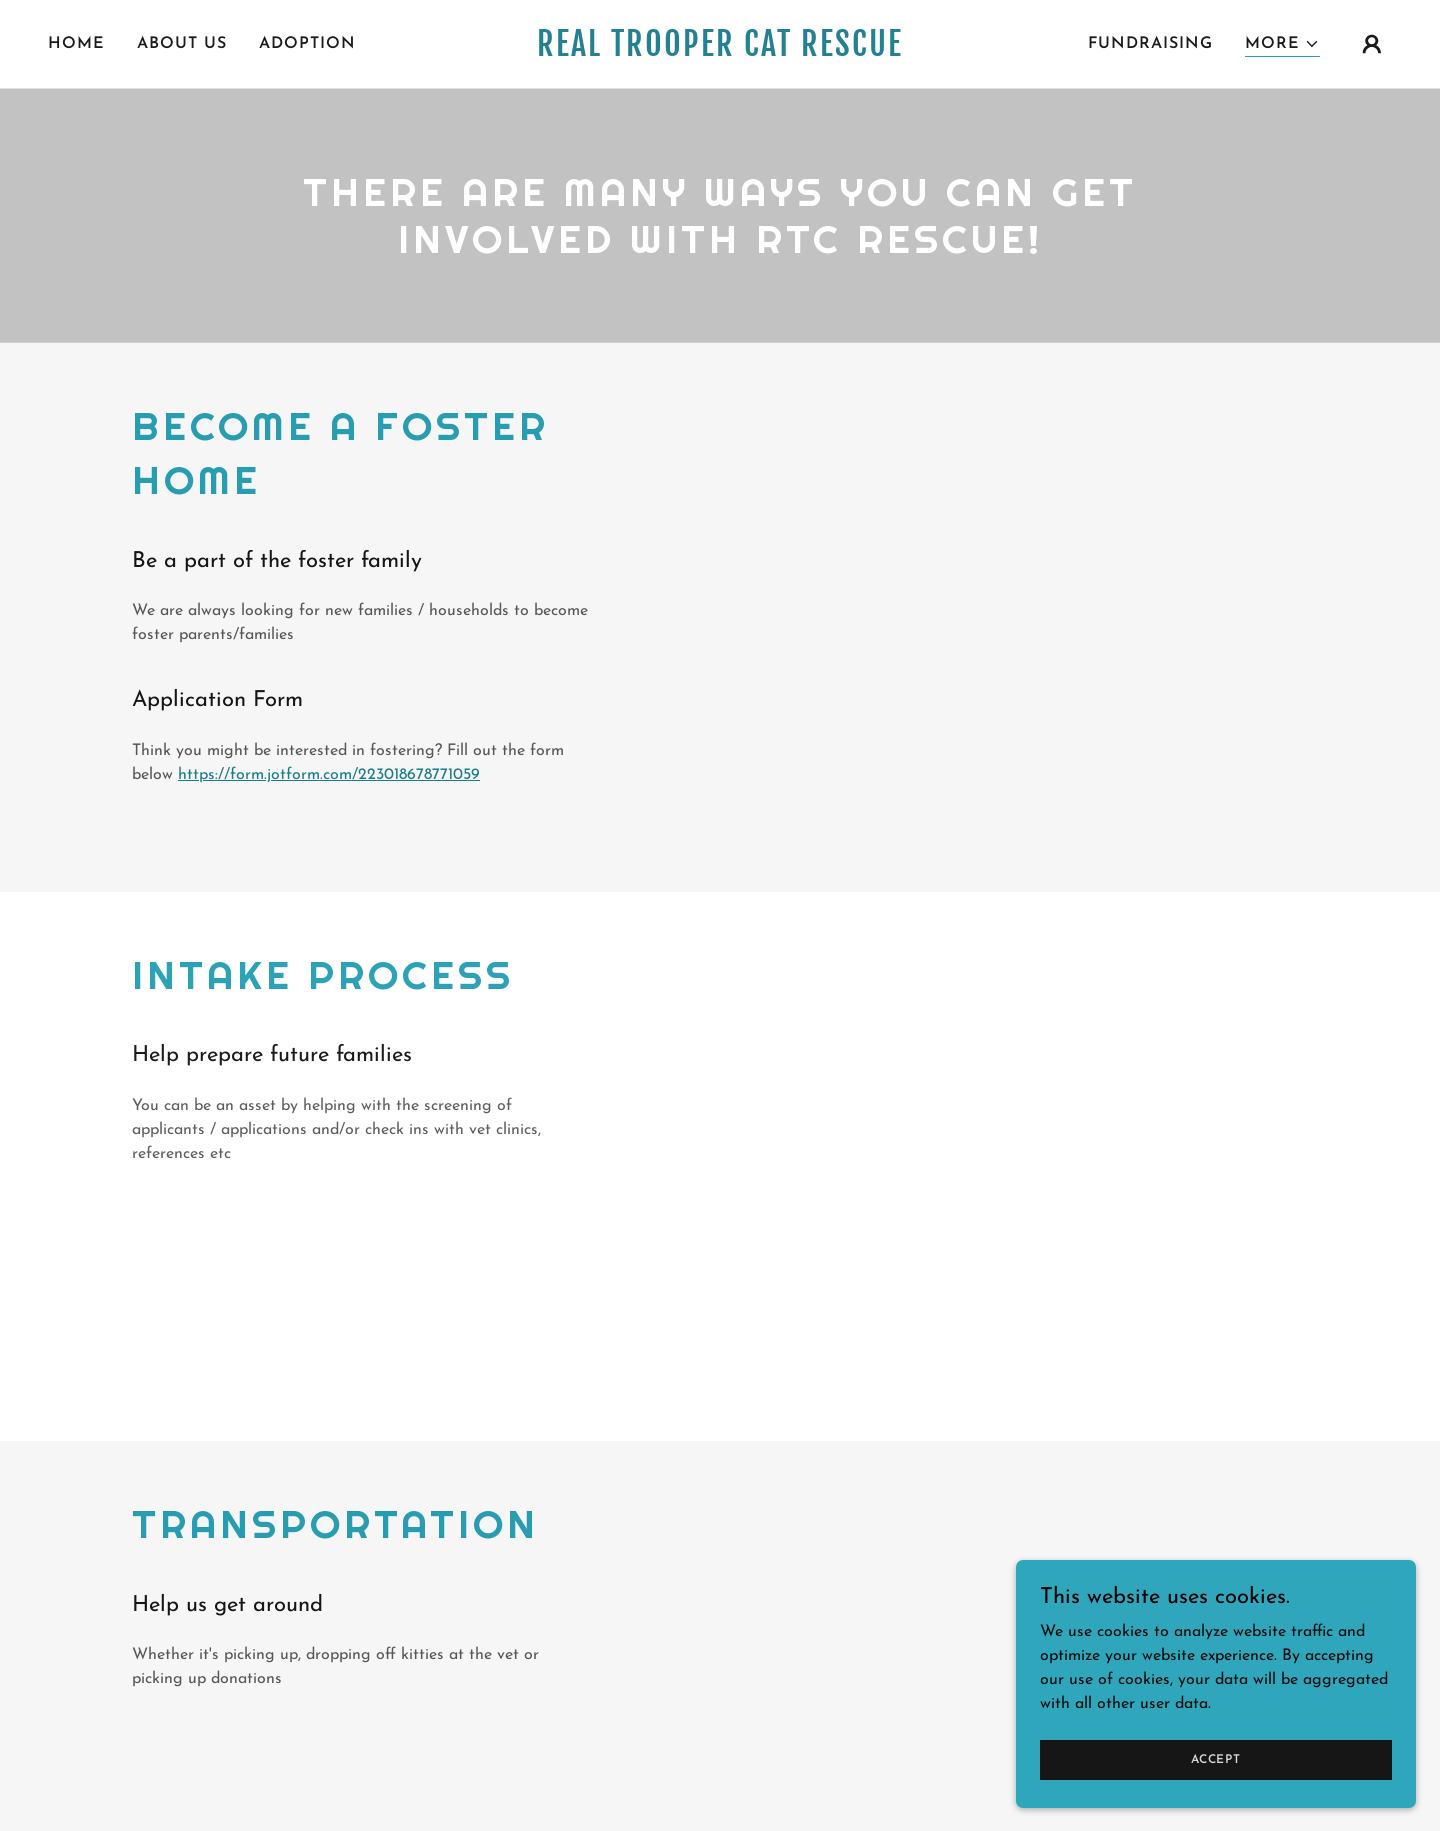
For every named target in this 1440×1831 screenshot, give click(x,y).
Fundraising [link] (1150, 44)
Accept (1216, 1759)
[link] (720, 52)
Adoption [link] (307, 44)
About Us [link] (182, 44)
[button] (1282, 44)
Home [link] (76, 44)
